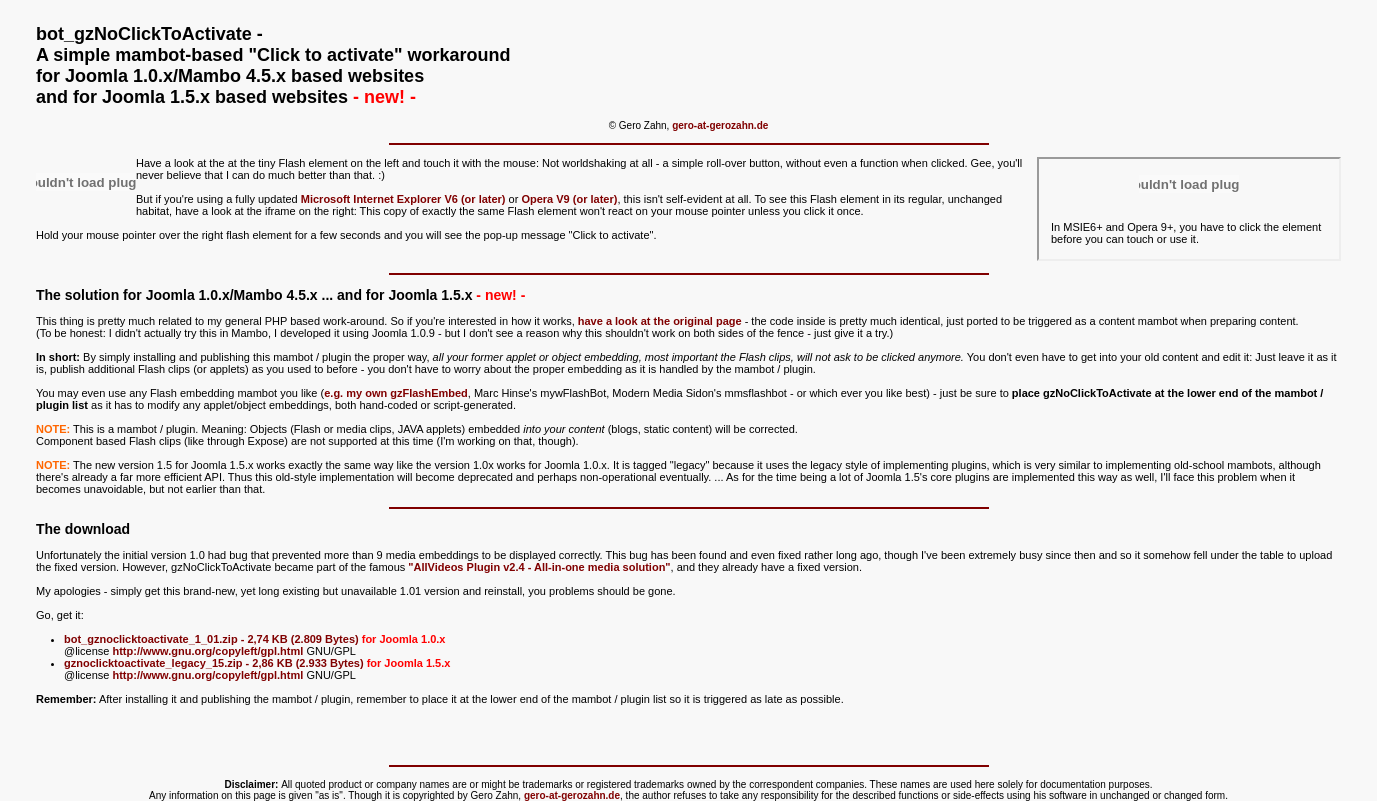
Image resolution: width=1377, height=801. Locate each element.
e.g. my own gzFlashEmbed (396, 393)
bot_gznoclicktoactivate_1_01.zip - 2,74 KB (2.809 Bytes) (255, 639)
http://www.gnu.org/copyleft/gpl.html (207, 651)
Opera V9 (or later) (569, 199)
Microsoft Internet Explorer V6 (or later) (403, 199)
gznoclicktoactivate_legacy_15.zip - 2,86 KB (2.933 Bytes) (257, 663)
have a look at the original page (660, 321)
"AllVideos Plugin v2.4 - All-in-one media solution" (539, 567)
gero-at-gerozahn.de (720, 125)
